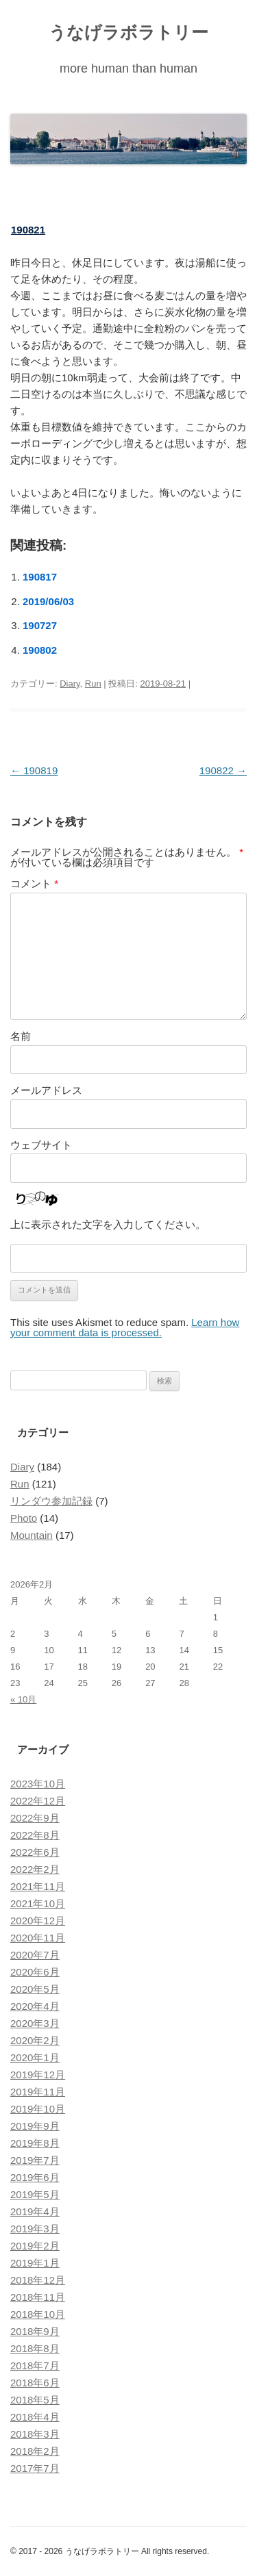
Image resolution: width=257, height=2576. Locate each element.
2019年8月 (35, 2143)
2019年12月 (37, 2074)
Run (93, 683)
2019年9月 (35, 2126)
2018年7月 (35, 2365)
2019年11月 (37, 2091)
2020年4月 (35, 2006)
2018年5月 (35, 2400)
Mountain (31, 1535)
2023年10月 (37, 1783)
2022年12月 (37, 1801)
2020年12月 (37, 1920)
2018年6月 (35, 2382)
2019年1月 (35, 2263)
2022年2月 (35, 1869)
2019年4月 (35, 2211)
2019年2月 (35, 2246)
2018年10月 (37, 2314)
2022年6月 (35, 1852)
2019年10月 (37, 2109)
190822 (223, 770)
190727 (40, 625)
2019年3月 (35, 2228)
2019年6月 (35, 2177)
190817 (40, 577)
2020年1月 (35, 2057)
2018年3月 (35, 2434)
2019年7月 (35, 2160)
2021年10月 (37, 1903)
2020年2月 (35, 2040)
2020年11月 (37, 1937)
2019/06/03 (48, 601)
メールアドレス (46, 1090)
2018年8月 (35, 2348)
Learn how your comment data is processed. (124, 1327)
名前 (20, 1036)
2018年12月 (37, 2280)
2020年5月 (35, 1989)
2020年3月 (35, 2023)
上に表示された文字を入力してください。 (108, 1224)
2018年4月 (35, 2417)
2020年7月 (35, 1955)
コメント (34, 883)
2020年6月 (35, 1972)
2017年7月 (35, 2468)
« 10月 (23, 1699)
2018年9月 (35, 2331)
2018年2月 (35, 2451)
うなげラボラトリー (128, 32)
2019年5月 (35, 2194)
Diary (69, 683)
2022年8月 (35, 1835)
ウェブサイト (41, 1145)
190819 (34, 770)
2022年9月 (35, 1818)
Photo (23, 1518)
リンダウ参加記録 (51, 1501)
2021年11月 (37, 1886)
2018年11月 (37, 2297)
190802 (40, 650)
